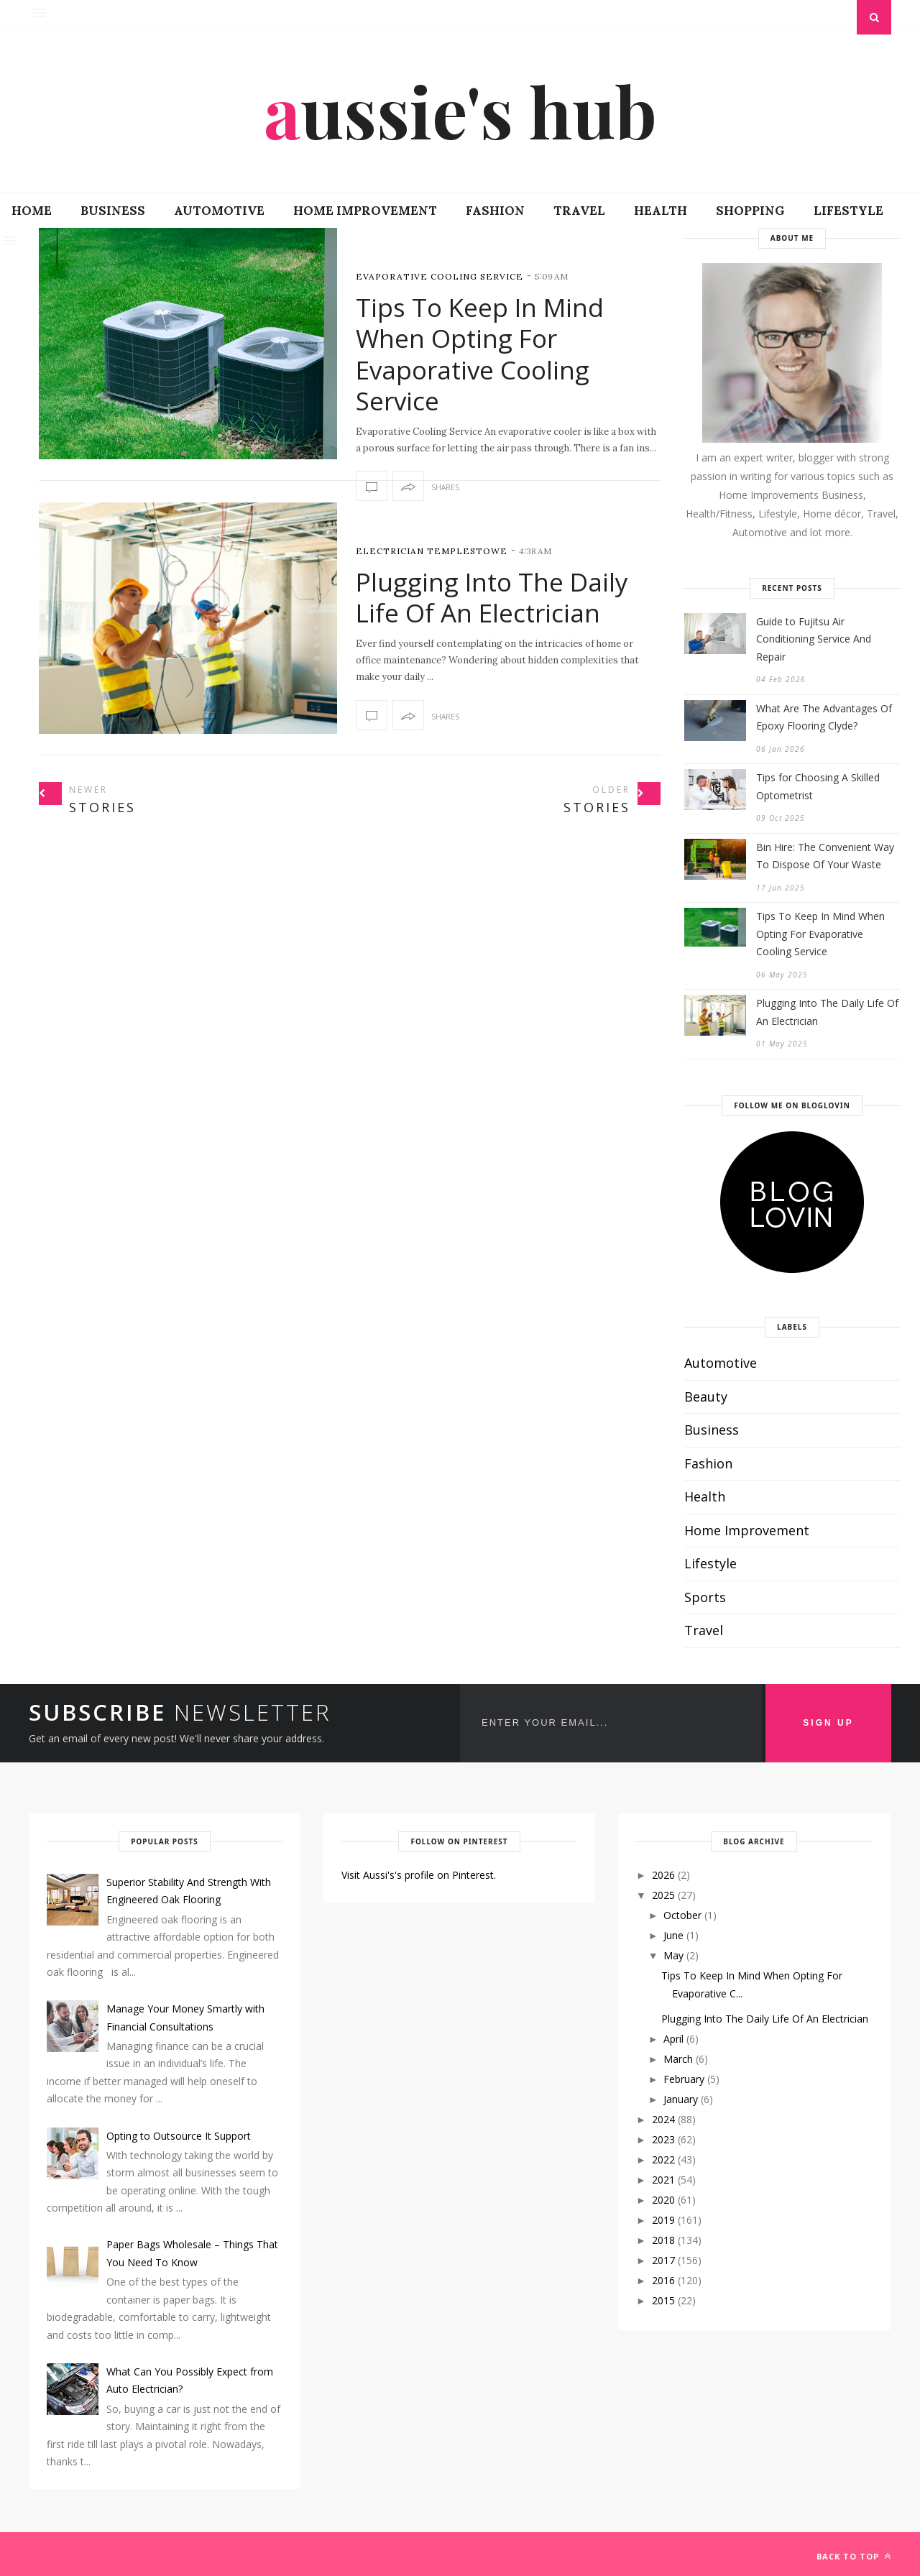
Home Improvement (365, 210)
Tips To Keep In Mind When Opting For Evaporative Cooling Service (480, 354)
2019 (663, 2220)
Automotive (219, 210)
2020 (663, 2200)
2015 (663, 2300)
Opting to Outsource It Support (178, 2136)
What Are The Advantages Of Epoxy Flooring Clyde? (824, 717)
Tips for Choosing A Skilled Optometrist (818, 786)
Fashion (495, 210)
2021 (663, 2179)
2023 (663, 2139)
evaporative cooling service (439, 276)
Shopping (750, 210)
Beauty (705, 1396)
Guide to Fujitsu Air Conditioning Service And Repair (813, 639)
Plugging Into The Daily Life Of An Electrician (492, 597)
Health (660, 210)
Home (32, 210)
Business (112, 210)
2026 (663, 1875)
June (673, 1935)
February (683, 2079)
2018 (663, 2240)
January (680, 2099)
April (673, 2039)
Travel (579, 210)
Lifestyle (848, 210)
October (682, 1915)
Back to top (853, 2556)
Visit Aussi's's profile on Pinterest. (418, 1875)
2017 (663, 2260)
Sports (705, 1597)
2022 (663, 2159)
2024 (663, 2119)
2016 (663, 2280)
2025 (663, 1895)
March (678, 2059)
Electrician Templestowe (431, 551)
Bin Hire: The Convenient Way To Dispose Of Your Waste (825, 856)
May (673, 1955)
